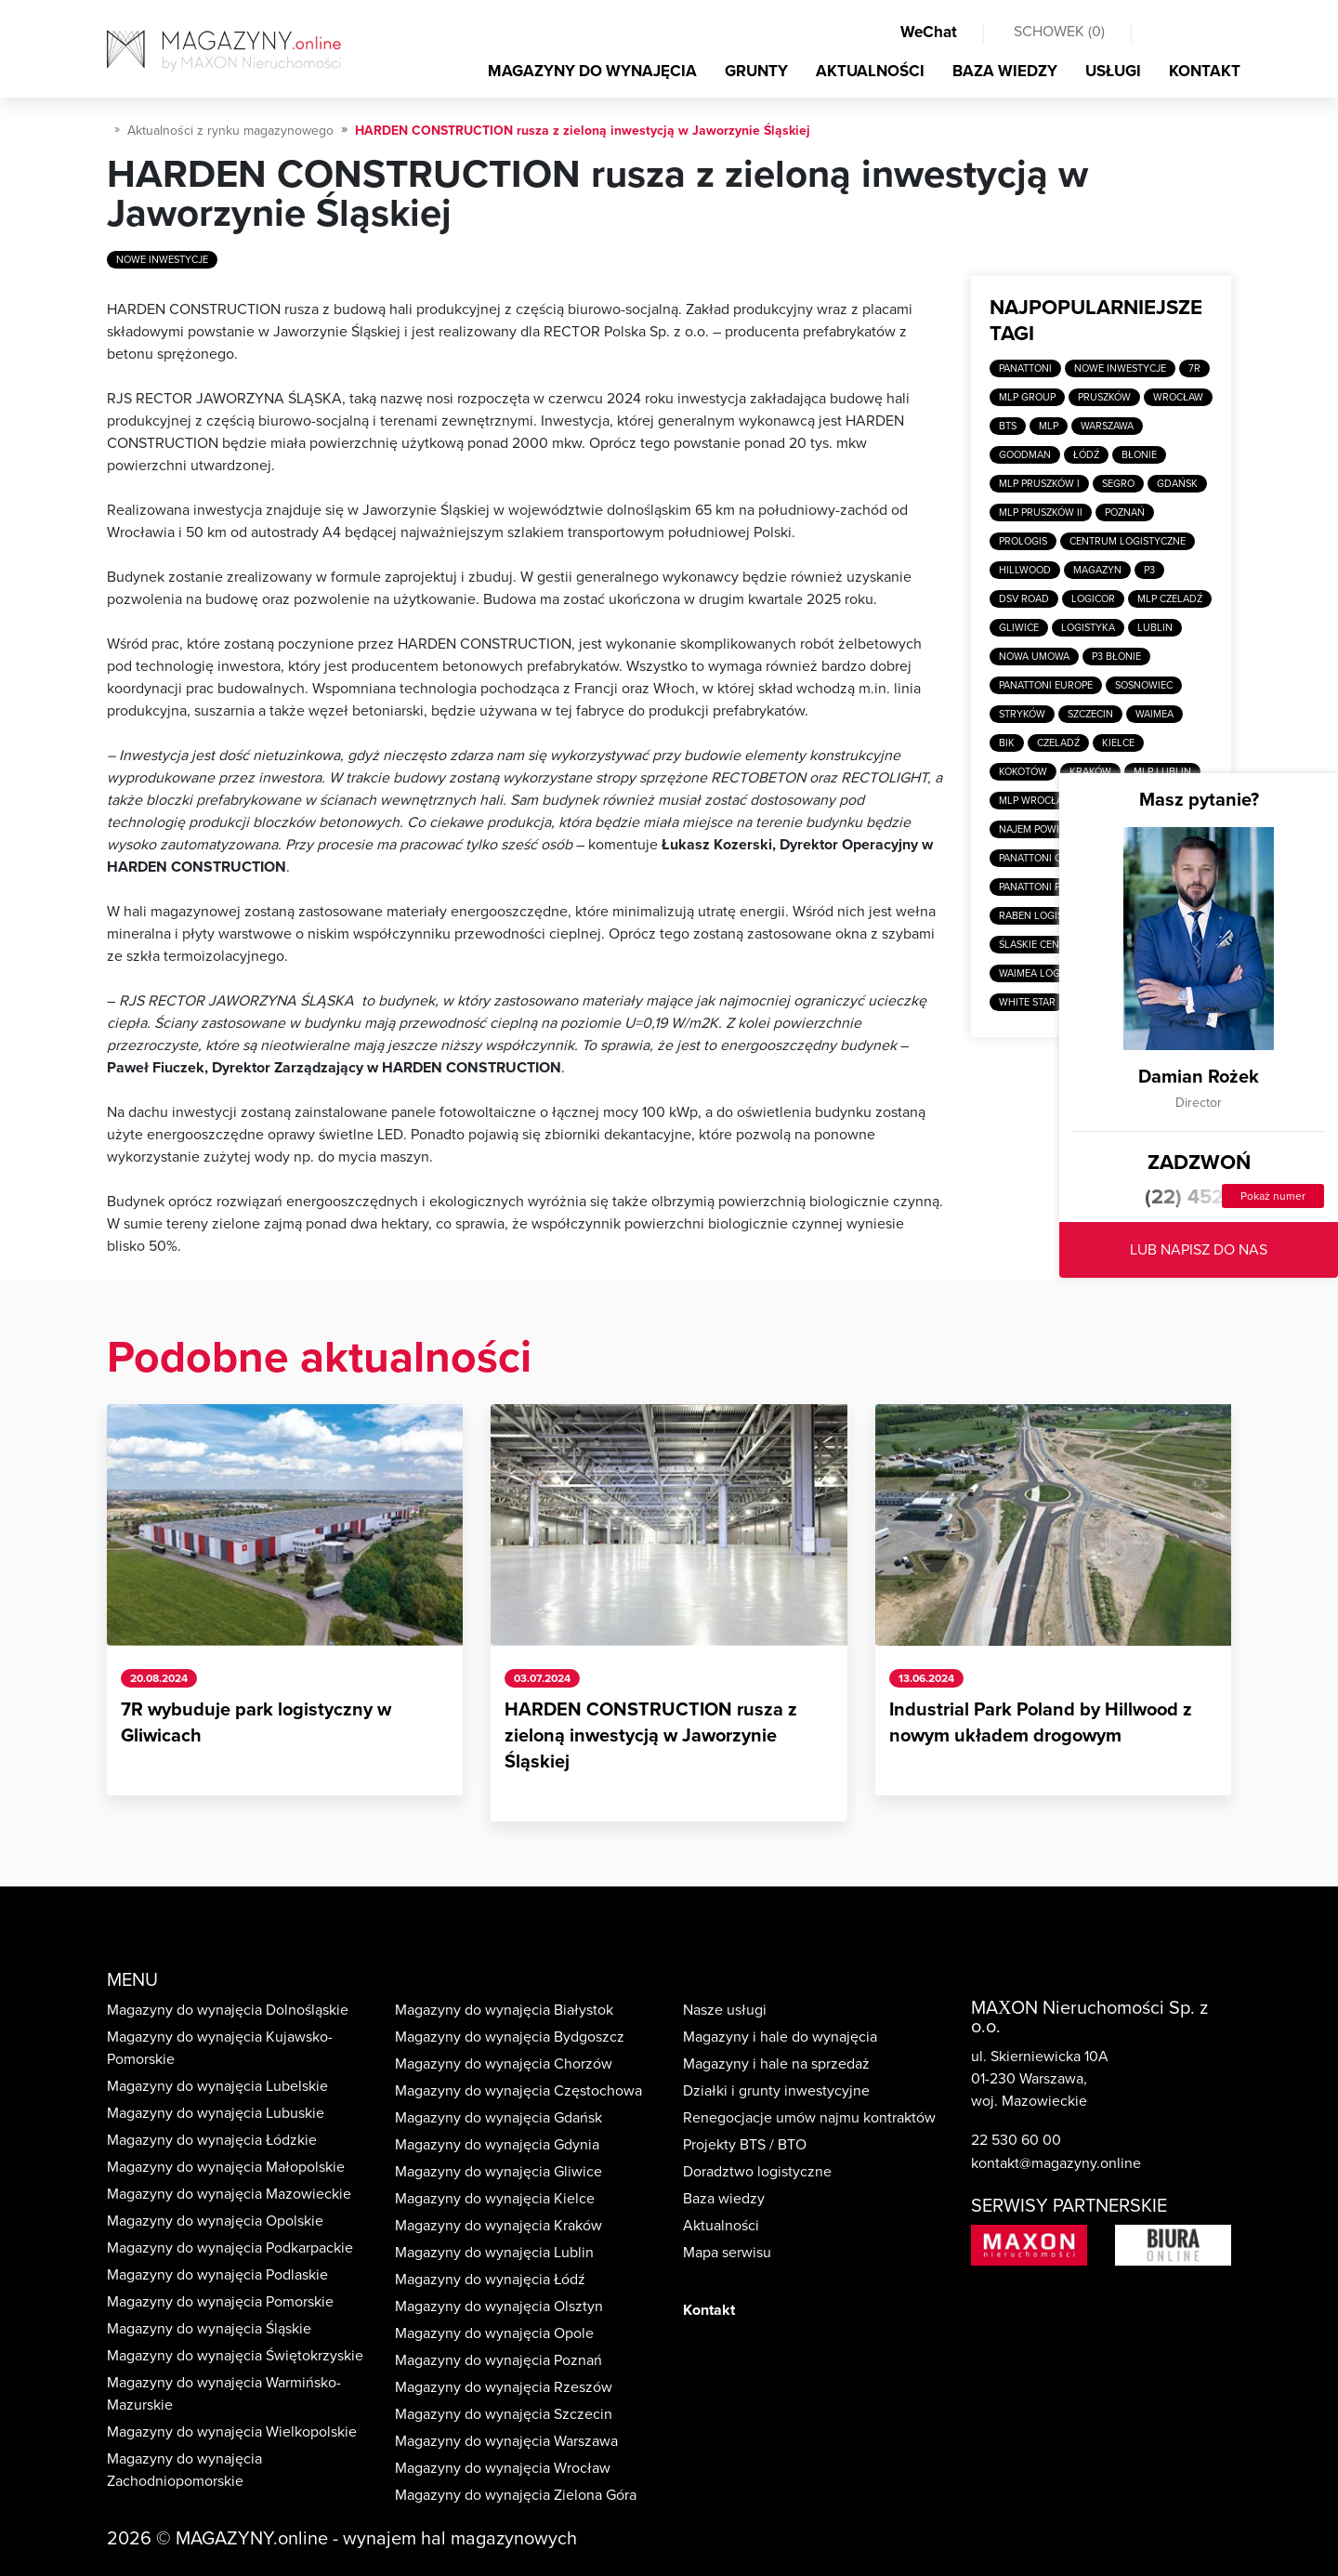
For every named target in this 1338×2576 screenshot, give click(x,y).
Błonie (1139, 455)
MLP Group (1027, 397)
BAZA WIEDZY (1004, 71)
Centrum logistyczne (1127, 541)
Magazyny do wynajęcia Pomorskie (220, 2302)
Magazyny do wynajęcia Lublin (494, 2252)
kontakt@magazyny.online (1056, 2163)
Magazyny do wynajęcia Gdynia (497, 2145)
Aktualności (721, 2225)
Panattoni (1025, 368)
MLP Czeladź (1169, 599)
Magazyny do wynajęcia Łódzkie (212, 2140)
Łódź (1086, 455)
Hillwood (1025, 570)
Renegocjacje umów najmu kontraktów (809, 2118)
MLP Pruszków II (1040, 512)
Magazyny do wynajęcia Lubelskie (217, 2086)
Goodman (1025, 455)
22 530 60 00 (1016, 2140)
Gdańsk (1177, 484)
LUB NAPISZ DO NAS (1198, 1250)
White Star (1027, 1002)
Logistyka (1088, 628)
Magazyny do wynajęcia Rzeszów (503, 2387)
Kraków (1090, 772)
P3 (1149, 570)
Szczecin (1090, 714)
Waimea (1154, 714)
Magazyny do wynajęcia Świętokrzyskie (235, 2355)
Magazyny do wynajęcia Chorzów (503, 2064)
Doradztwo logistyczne (757, 2171)
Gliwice (1019, 628)
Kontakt (709, 2310)
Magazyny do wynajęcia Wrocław (502, 2468)
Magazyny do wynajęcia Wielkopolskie (232, 2432)
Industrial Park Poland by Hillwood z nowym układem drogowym (1040, 1723)
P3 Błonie (1116, 657)
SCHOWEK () (1059, 31)
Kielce (1118, 743)
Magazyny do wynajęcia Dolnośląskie (227, 2010)
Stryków (1022, 714)
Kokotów (1023, 772)
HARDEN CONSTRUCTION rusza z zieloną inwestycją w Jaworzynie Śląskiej (651, 1736)
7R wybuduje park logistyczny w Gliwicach (256, 1723)
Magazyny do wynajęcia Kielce (495, 2198)
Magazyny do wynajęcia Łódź (490, 2279)
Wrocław (1178, 397)
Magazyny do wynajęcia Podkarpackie (230, 2248)
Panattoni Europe (1046, 685)
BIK (1007, 743)
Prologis (1023, 541)
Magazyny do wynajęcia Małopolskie (226, 2167)
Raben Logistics (1041, 916)
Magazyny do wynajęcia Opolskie (215, 2221)
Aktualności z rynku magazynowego (230, 130)
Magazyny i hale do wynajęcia (780, 2037)
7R (1194, 368)
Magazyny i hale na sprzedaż (776, 2064)
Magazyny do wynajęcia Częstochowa (518, 2091)
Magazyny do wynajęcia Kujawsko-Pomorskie (220, 2048)
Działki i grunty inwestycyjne (776, 2091)
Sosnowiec (1144, 685)
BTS (1008, 426)
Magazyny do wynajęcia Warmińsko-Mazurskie (224, 2393)
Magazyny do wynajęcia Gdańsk (498, 2118)
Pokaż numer (1272, 1196)
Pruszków (1104, 397)
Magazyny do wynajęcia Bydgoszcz (509, 2037)
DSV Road (1024, 599)
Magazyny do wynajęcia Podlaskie (217, 2275)
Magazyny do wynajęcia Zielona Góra (515, 2495)
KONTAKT (1204, 71)
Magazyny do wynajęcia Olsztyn (499, 2306)
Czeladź (1058, 743)
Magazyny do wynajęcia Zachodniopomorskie (184, 2470)
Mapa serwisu (727, 2252)
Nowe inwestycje (162, 260)
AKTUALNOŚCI (870, 71)
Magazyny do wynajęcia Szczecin (503, 2414)
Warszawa (1107, 426)
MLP (1048, 426)
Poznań (1125, 512)
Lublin (1155, 628)
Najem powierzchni (1050, 829)
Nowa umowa (1034, 657)
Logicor (1093, 599)
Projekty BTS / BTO (745, 2145)
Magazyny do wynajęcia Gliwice (498, 2171)
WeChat (928, 32)
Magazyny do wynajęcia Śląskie (209, 2329)
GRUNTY (756, 71)
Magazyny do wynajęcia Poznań (498, 2360)
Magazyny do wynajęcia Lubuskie (215, 2113)
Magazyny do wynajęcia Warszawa (506, 2441)
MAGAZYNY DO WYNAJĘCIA (592, 71)
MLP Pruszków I (1039, 484)
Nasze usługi (725, 2010)
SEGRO (1118, 484)
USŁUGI (1113, 71)
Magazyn (1097, 570)
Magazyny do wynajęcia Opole (494, 2333)
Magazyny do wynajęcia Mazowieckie (229, 2194)
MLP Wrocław (1035, 801)
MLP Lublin (1162, 772)
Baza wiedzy (724, 2198)
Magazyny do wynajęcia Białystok (504, 2010)
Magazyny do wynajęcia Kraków (498, 2225)
